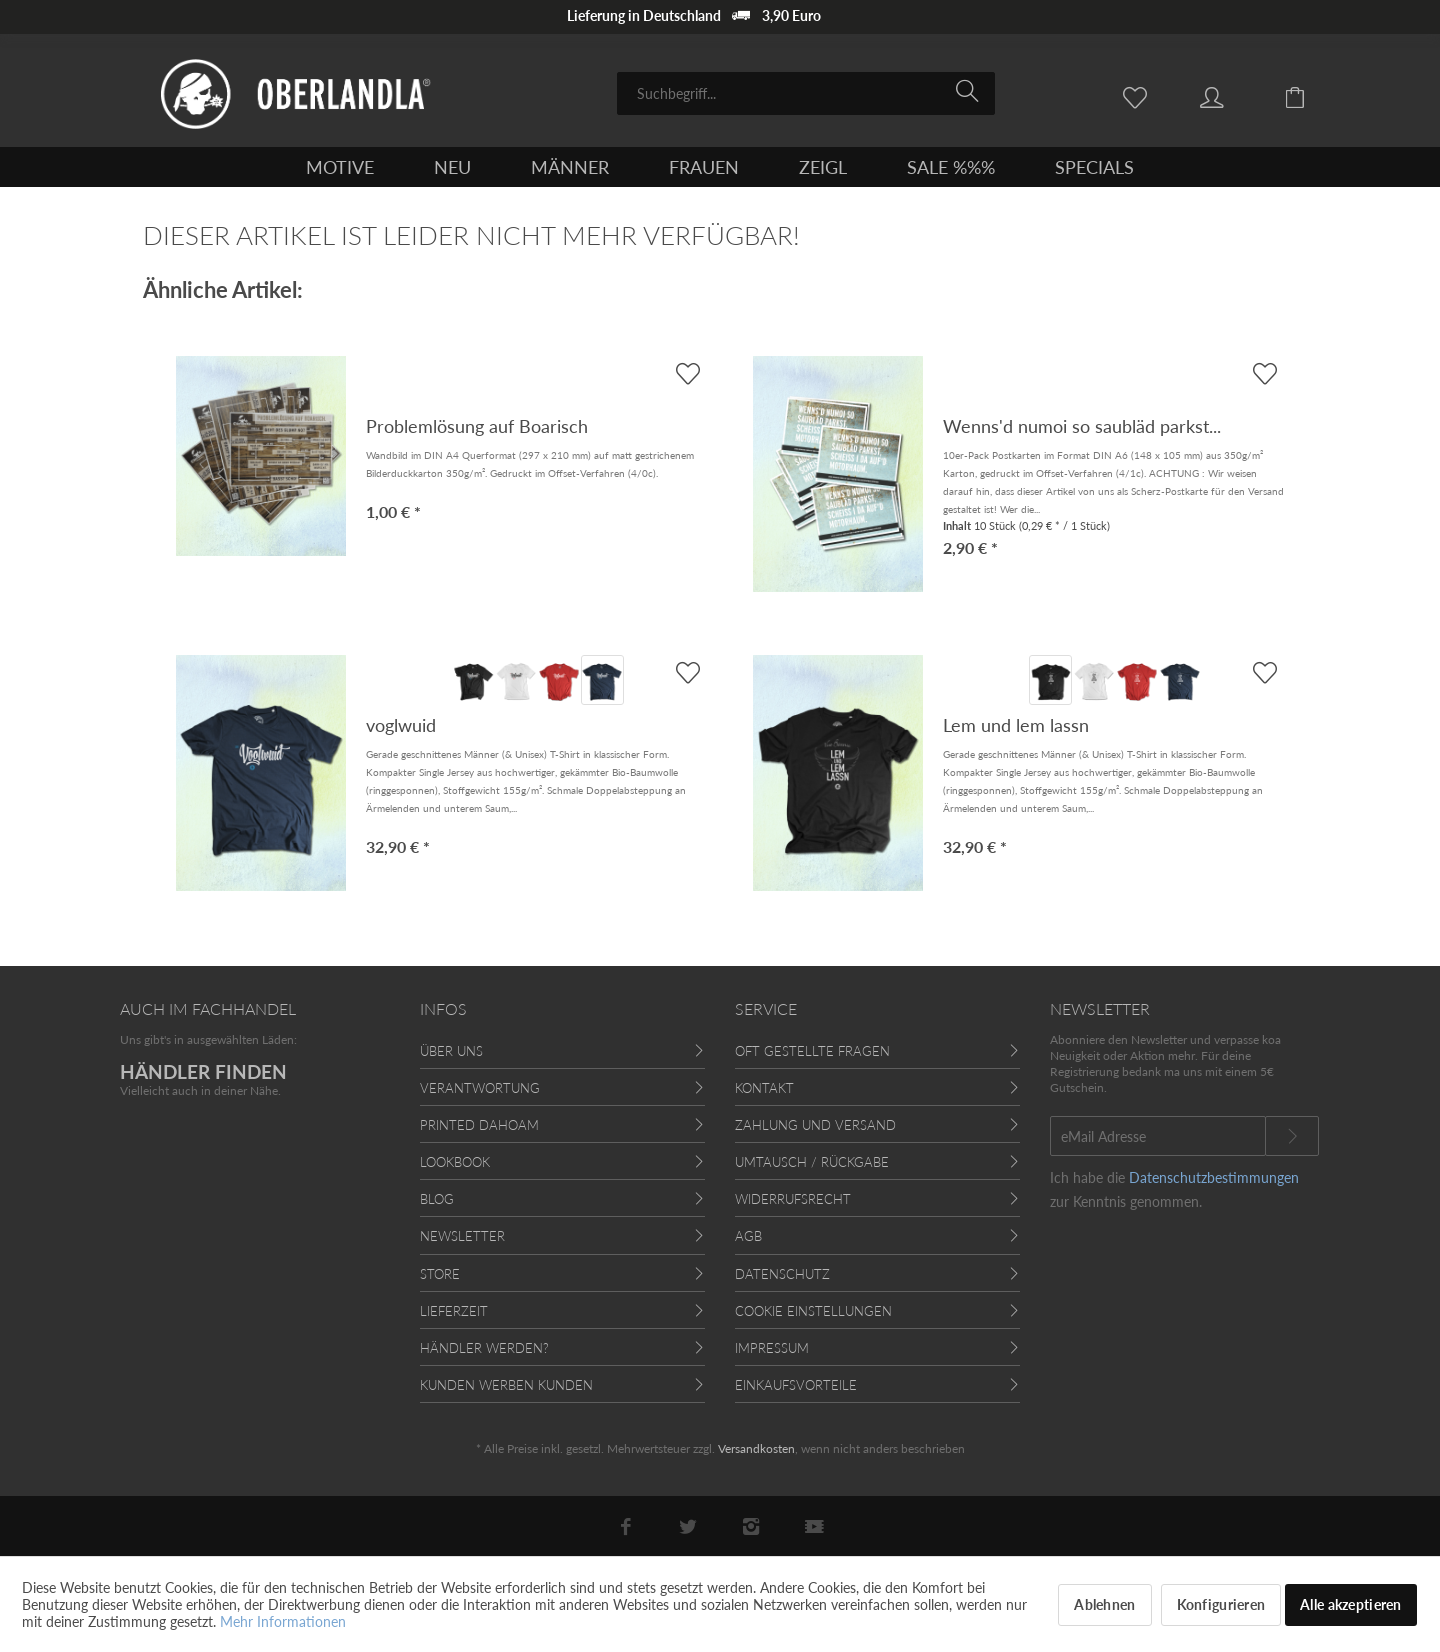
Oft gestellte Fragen (812, 1051)
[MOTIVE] (340, 167)
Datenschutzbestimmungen (1214, 1177)
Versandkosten (756, 1448)
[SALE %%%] (951, 167)
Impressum (772, 1348)
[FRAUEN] (704, 167)
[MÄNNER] (570, 167)
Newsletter (462, 1236)
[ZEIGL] (823, 167)
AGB (748, 1236)
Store (440, 1274)
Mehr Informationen (283, 1621)
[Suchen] (970, 92)
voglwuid (401, 725)
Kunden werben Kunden (506, 1385)
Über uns (451, 1051)
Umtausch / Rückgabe (812, 1162)
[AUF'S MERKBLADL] (687, 672)
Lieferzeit (454, 1311)
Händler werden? (484, 1348)
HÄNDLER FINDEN (203, 1071)
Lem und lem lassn (1016, 725)
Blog (437, 1199)
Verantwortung (480, 1088)
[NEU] (452, 167)
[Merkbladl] (1140, 96)
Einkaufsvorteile (796, 1385)
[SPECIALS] (1094, 167)
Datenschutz (782, 1274)
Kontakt (764, 1088)
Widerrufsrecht (793, 1199)
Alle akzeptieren (1350, 1604)
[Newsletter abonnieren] (1292, 1136)
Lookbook (455, 1162)
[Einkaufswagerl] (1310, 96)
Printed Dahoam (479, 1125)
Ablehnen (1104, 1604)
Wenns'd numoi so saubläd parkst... (1082, 426)
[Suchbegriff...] (806, 93)
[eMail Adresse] (1158, 1136)
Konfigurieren (1221, 1604)
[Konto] (1231, 96)
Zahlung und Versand (815, 1125)
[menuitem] (806, 93)
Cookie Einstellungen (813, 1311)
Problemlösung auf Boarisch (477, 426)
